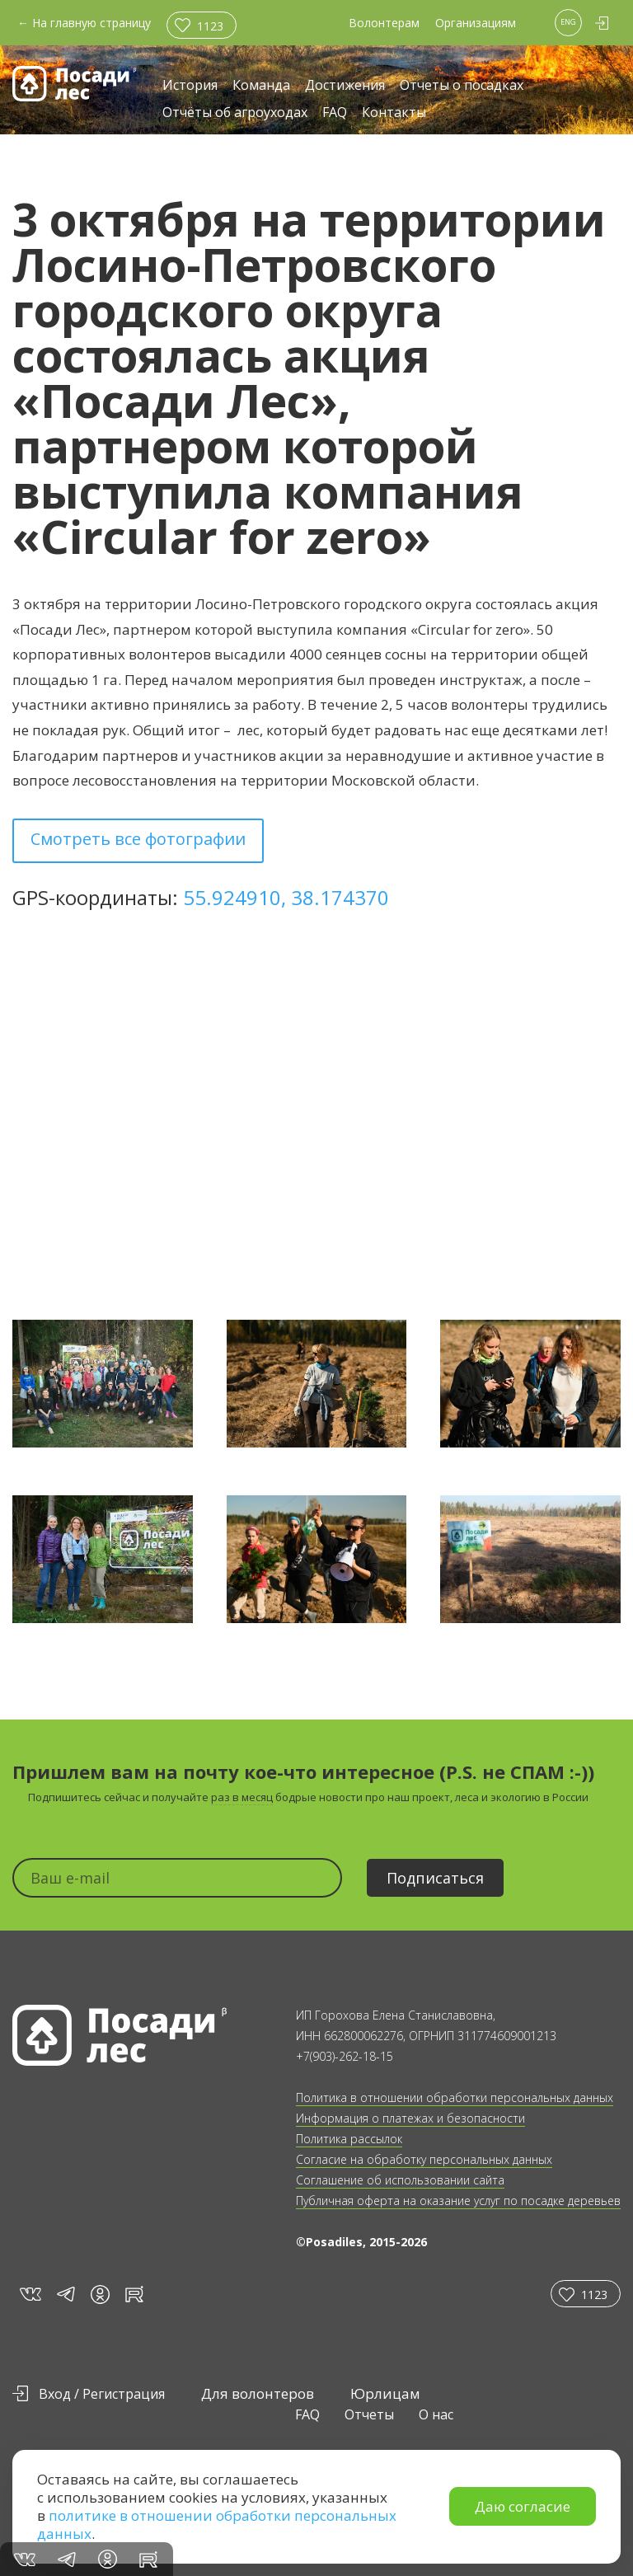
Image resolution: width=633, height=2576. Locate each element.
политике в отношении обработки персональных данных (216, 2524)
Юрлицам (385, 2393)
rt (131, 2293)
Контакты (394, 113)
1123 (210, 26)
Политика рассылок (349, 2139)
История (190, 86)
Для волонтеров (257, 2393)
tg (65, 2293)
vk (29, 2293)
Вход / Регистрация (102, 2394)
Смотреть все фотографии (138, 839)
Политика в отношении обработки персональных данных (454, 2097)
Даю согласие (522, 2506)
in (100, 2294)
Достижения (345, 86)
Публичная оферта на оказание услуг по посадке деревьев (458, 2200)
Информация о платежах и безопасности (410, 2118)
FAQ (334, 113)
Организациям (475, 22)
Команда (261, 86)
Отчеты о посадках (461, 86)
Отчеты (369, 2414)
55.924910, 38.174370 (286, 897)
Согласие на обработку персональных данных (424, 2159)
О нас (436, 2414)
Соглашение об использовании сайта (400, 2180)
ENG (568, 21)
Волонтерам (384, 22)
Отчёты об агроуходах (234, 113)
